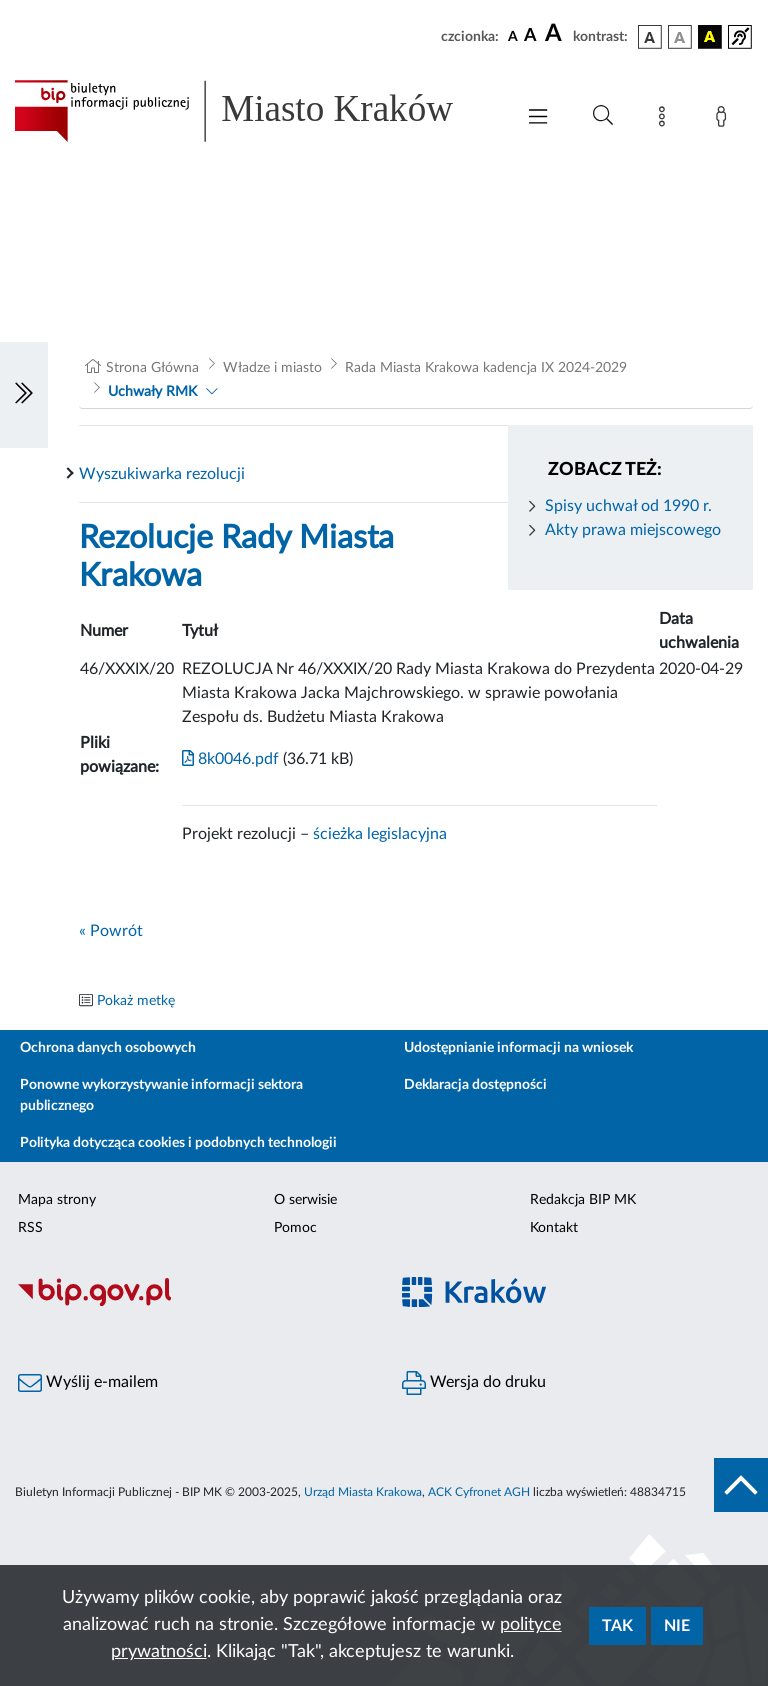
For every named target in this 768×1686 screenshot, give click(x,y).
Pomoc (295, 1228)
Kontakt (554, 1228)
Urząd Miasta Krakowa (363, 1492)
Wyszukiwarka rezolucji (162, 474)
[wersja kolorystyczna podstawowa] (650, 37)
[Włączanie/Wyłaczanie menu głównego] (538, 118)
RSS (30, 1228)
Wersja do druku (474, 1383)
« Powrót (111, 931)
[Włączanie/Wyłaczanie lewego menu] (24, 395)
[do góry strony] (741, 1485)
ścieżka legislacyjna (380, 834)
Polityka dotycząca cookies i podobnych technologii (178, 1143)
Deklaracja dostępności (475, 1085)
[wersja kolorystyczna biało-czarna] (680, 37)
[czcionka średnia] (530, 36)
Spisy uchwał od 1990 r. (628, 506)
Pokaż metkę (136, 1001)
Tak (617, 1626)
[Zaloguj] (725, 120)
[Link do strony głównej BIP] (254, 111)
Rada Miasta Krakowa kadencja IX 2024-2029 (486, 368)
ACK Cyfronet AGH (479, 1492)
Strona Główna (152, 368)
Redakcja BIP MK (583, 1200)
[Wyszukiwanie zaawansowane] (603, 116)
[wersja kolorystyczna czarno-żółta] (710, 37)
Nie (677, 1626)
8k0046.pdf (230, 759)
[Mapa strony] (666, 120)
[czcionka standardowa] (513, 36)
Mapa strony (57, 1200)
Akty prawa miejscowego (633, 530)
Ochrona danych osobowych (108, 1048)
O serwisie (305, 1200)
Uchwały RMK (152, 392)
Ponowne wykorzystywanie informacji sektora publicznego (161, 1095)
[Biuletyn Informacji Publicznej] (192, 1304)
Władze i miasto (272, 368)
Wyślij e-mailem (88, 1383)
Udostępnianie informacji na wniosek (518, 1048)
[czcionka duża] (556, 34)
